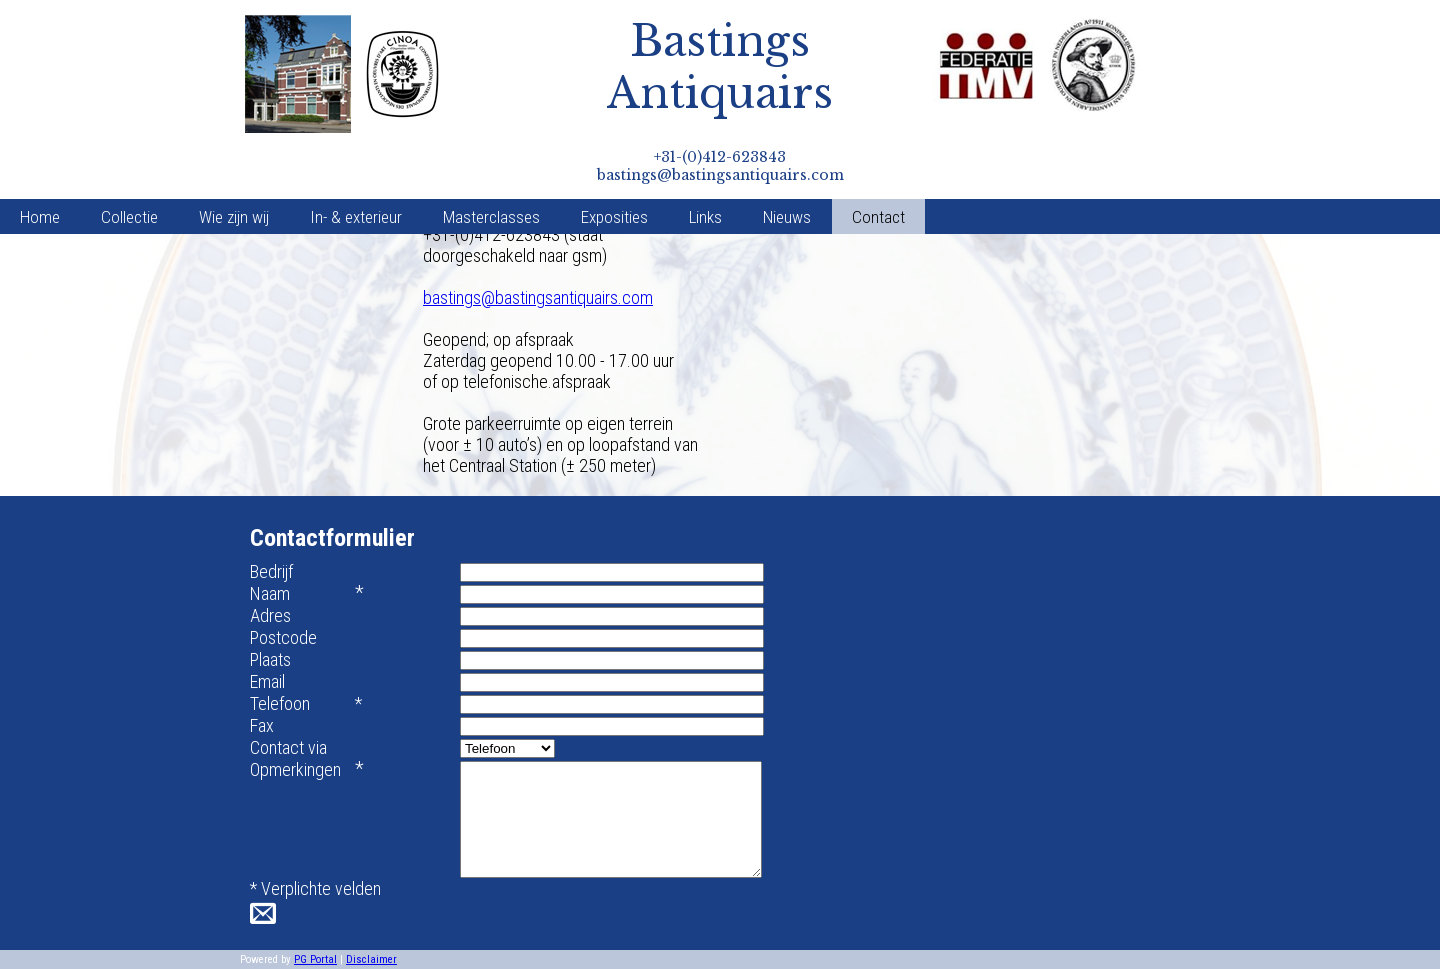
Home (40, 217)
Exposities (614, 217)
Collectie (129, 217)
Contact (878, 217)
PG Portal (315, 959)
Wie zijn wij (234, 217)
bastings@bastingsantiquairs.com (538, 297)
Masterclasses (491, 217)
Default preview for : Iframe (879, 330)
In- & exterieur (356, 217)
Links (705, 217)
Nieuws (787, 217)
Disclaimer (371, 959)
